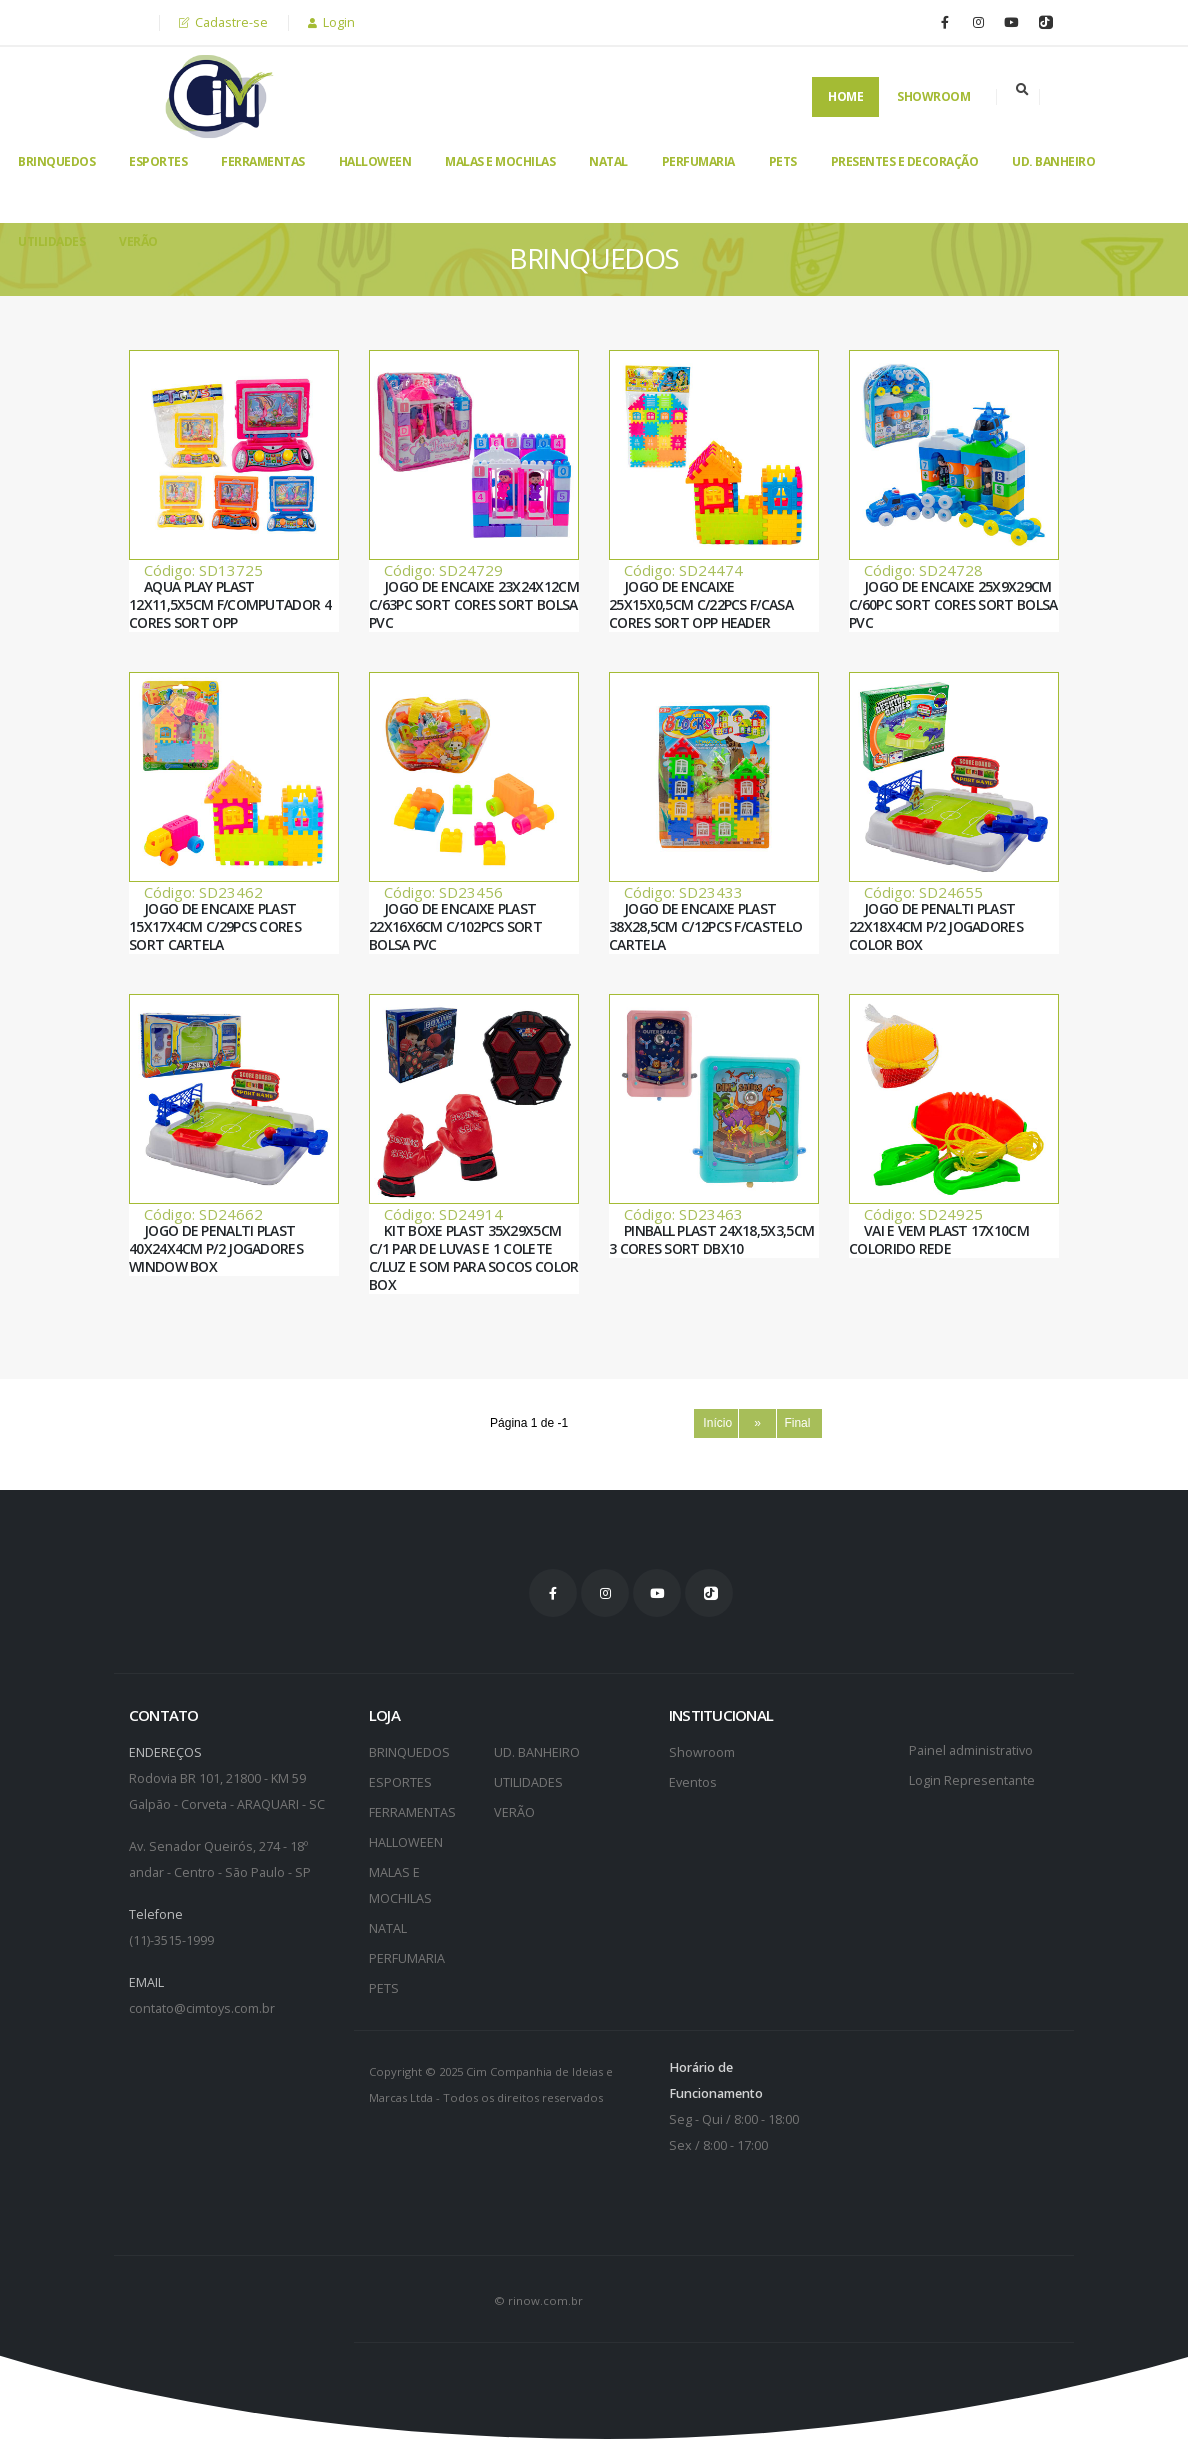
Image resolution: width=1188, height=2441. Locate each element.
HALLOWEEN (375, 161)
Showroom (933, 96)
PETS (783, 161)
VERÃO (138, 241)
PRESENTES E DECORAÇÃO (905, 161)
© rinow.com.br (538, 2300)
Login (331, 22)
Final (799, 1423)
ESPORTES (158, 161)
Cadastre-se (223, 22)
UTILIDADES (51, 241)
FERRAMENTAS (263, 161)
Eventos (693, 1782)
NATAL (608, 161)
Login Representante (972, 1780)
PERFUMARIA (698, 161)
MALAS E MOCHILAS (500, 161)
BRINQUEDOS (56, 161)
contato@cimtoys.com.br (202, 2008)
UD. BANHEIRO (1053, 161)
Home (845, 96)
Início (716, 1423)
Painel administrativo (971, 1750)
